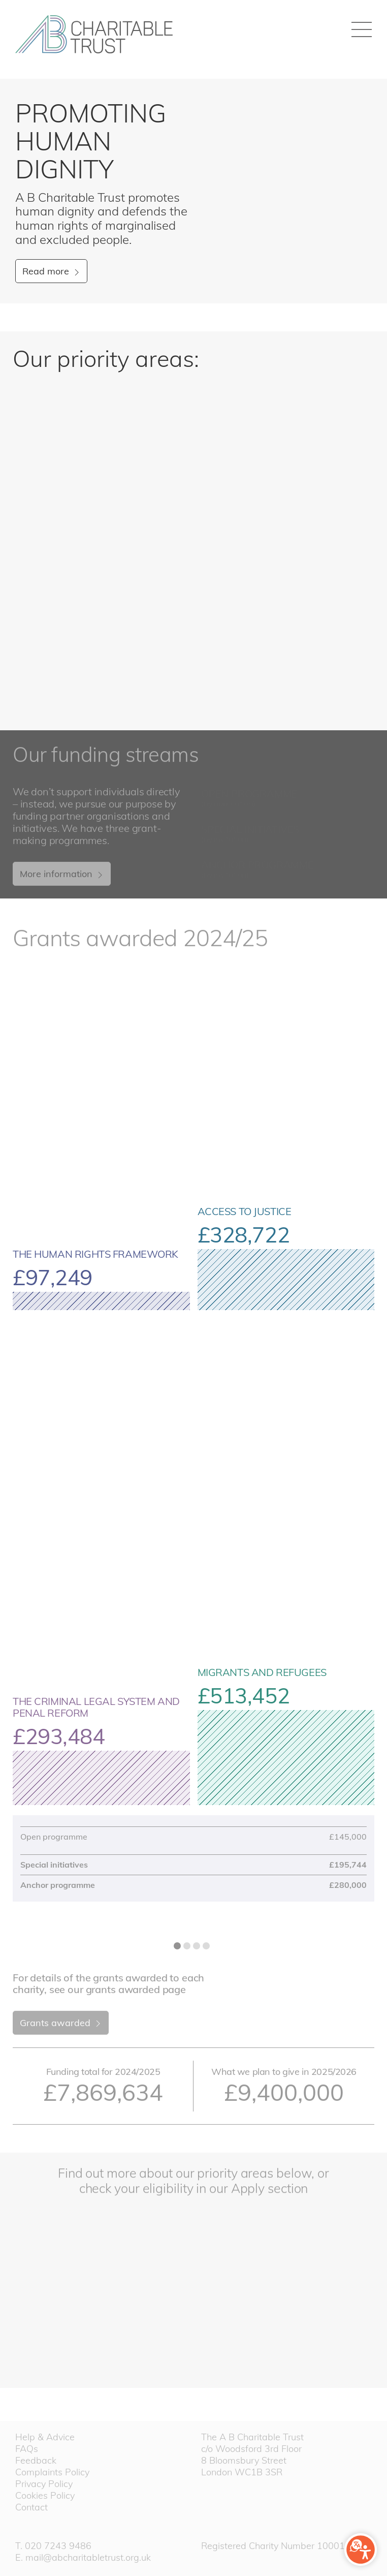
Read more (52, 271)
